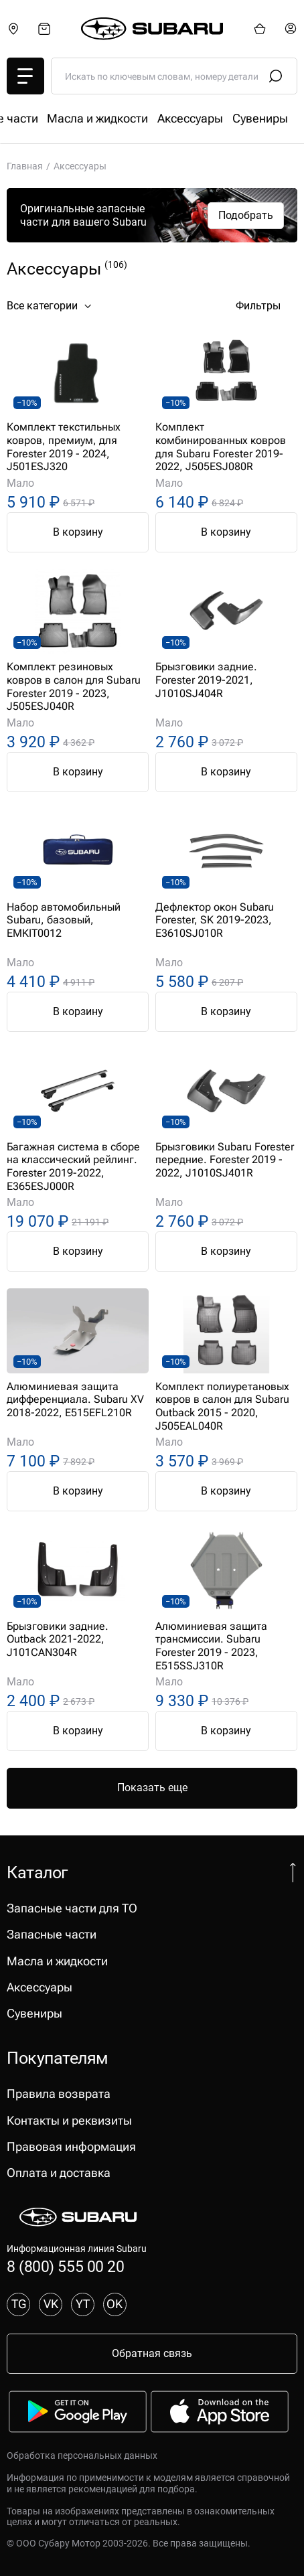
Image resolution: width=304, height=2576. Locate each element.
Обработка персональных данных (82, 2455)
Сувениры (34, 2013)
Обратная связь (152, 2353)
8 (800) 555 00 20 (65, 2267)
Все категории (50, 306)
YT (83, 2304)
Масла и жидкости (57, 1961)
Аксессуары (39, 1987)
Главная (25, 166)
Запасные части (191, 118)
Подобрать (245, 215)
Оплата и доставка (58, 2173)
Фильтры (266, 306)
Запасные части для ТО (72, 118)
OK (114, 2304)
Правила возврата (58, 2094)
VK (51, 2304)
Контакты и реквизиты (69, 2120)
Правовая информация (71, 2146)
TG (18, 2304)
